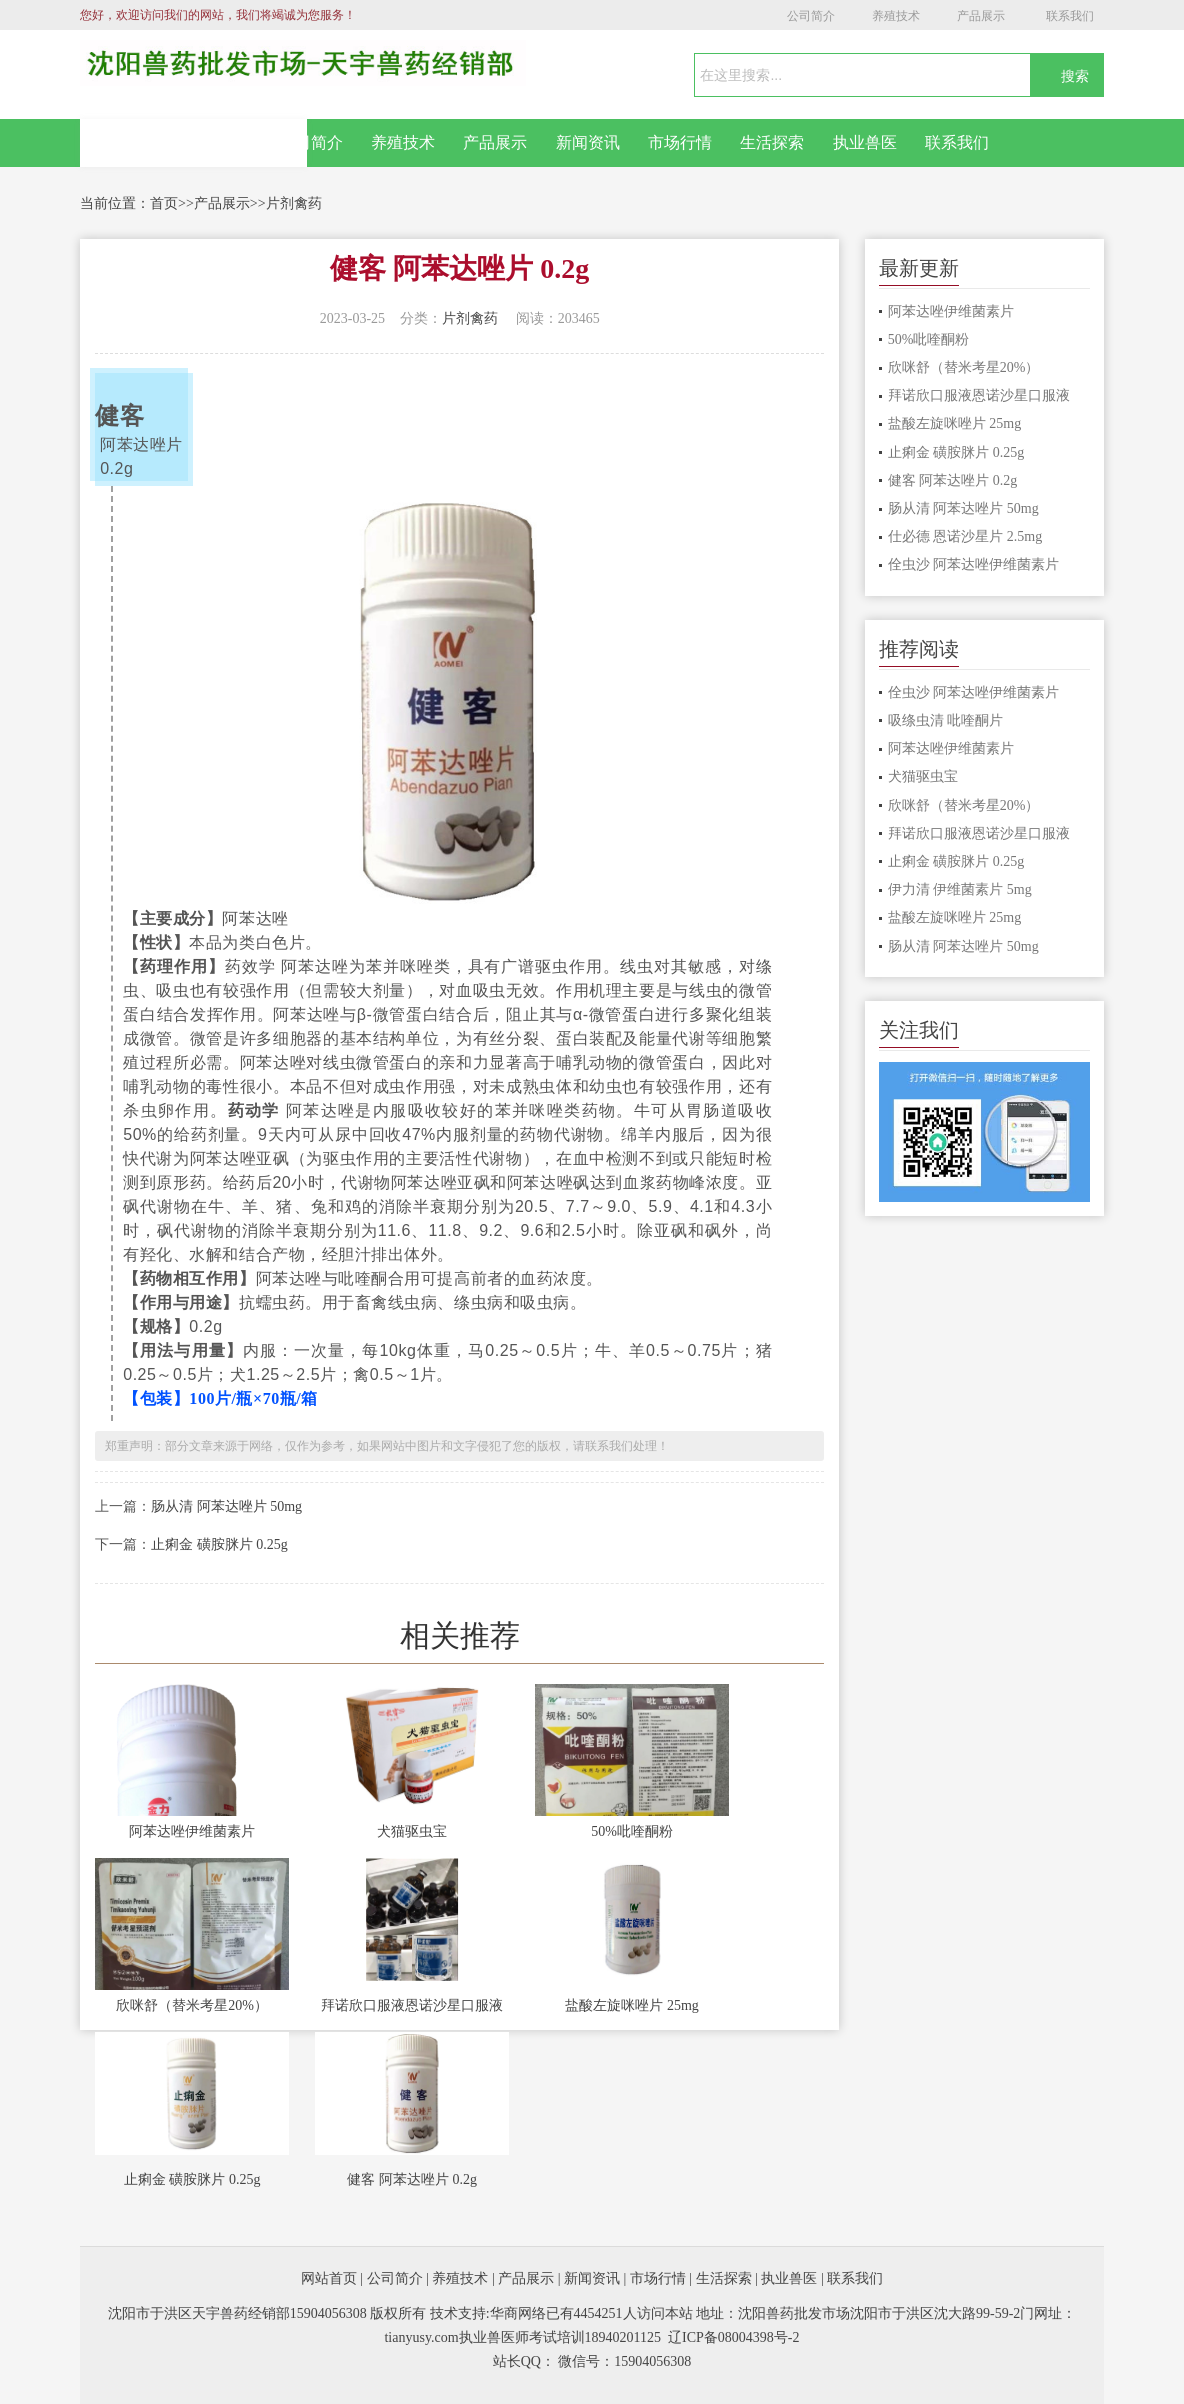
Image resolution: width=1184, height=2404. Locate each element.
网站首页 (194, 143)
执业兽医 (865, 142)
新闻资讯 (588, 142)
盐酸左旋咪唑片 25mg (631, 2005)
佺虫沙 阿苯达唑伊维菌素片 (974, 564)
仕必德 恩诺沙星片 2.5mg (965, 536)
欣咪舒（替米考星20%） (192, 2005)
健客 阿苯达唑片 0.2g (412, 2179)
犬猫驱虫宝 (412, 1831)
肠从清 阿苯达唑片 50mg (226, 1506)
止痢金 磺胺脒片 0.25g (219, 1544)
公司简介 (811, 16)
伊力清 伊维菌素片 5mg (960, 889)
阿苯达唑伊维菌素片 (192, 1831)
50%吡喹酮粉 (632, 1831)
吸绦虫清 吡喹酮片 (946, 720)
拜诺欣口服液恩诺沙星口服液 (412, 2005)
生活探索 (772, 142)
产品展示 (981, 16)
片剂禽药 (294, 203)
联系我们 (1070, 16)
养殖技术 (896, 16)
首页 (164, 203)
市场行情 (680, 142)
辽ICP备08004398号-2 (733, 2337)
